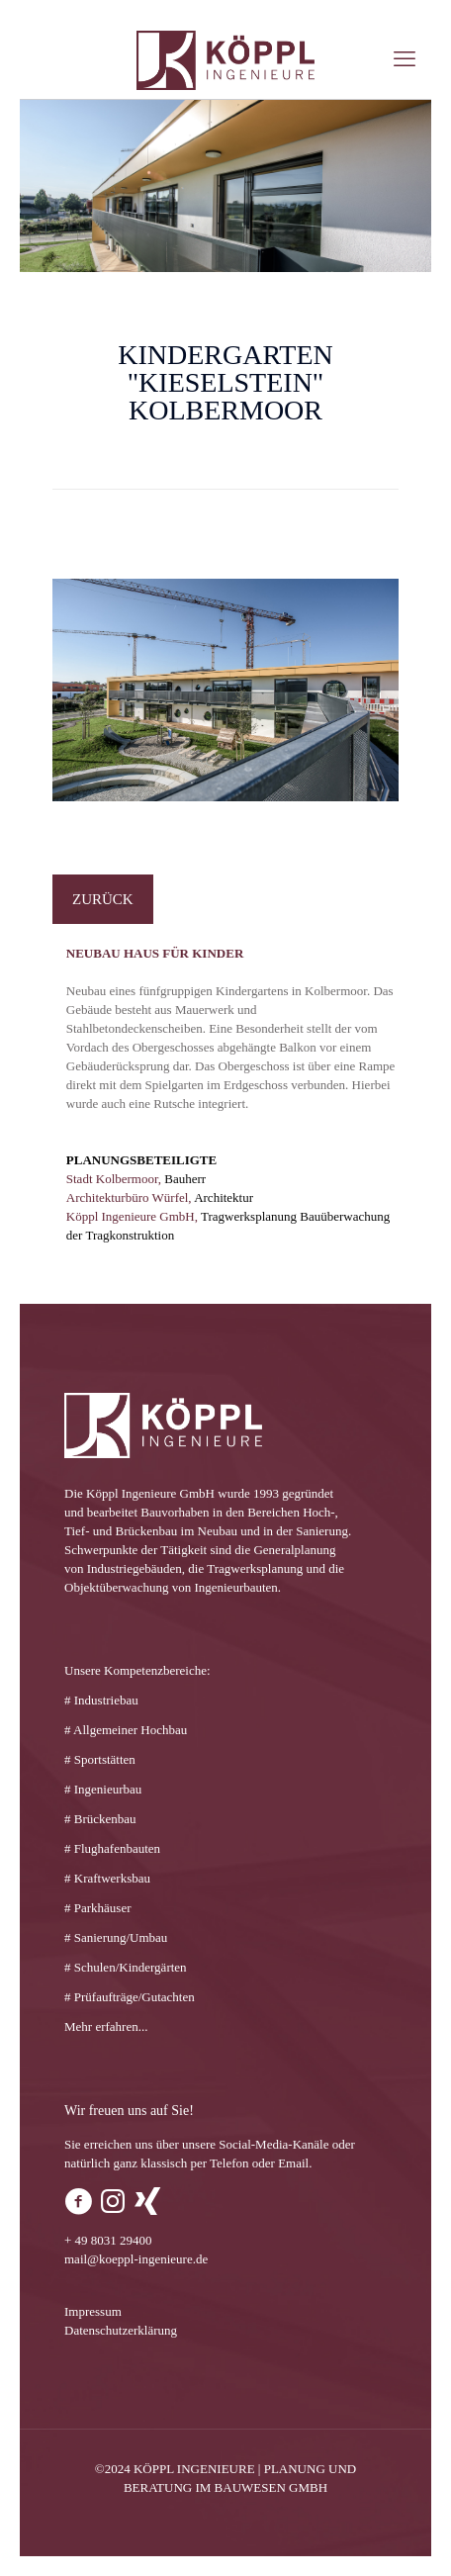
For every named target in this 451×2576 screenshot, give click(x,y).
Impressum (93, 2311)
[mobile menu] (404, 59)
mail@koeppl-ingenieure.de (136, 2259)
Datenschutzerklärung (120, 2330)
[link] (225, 690)
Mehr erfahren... (105, 2026)
